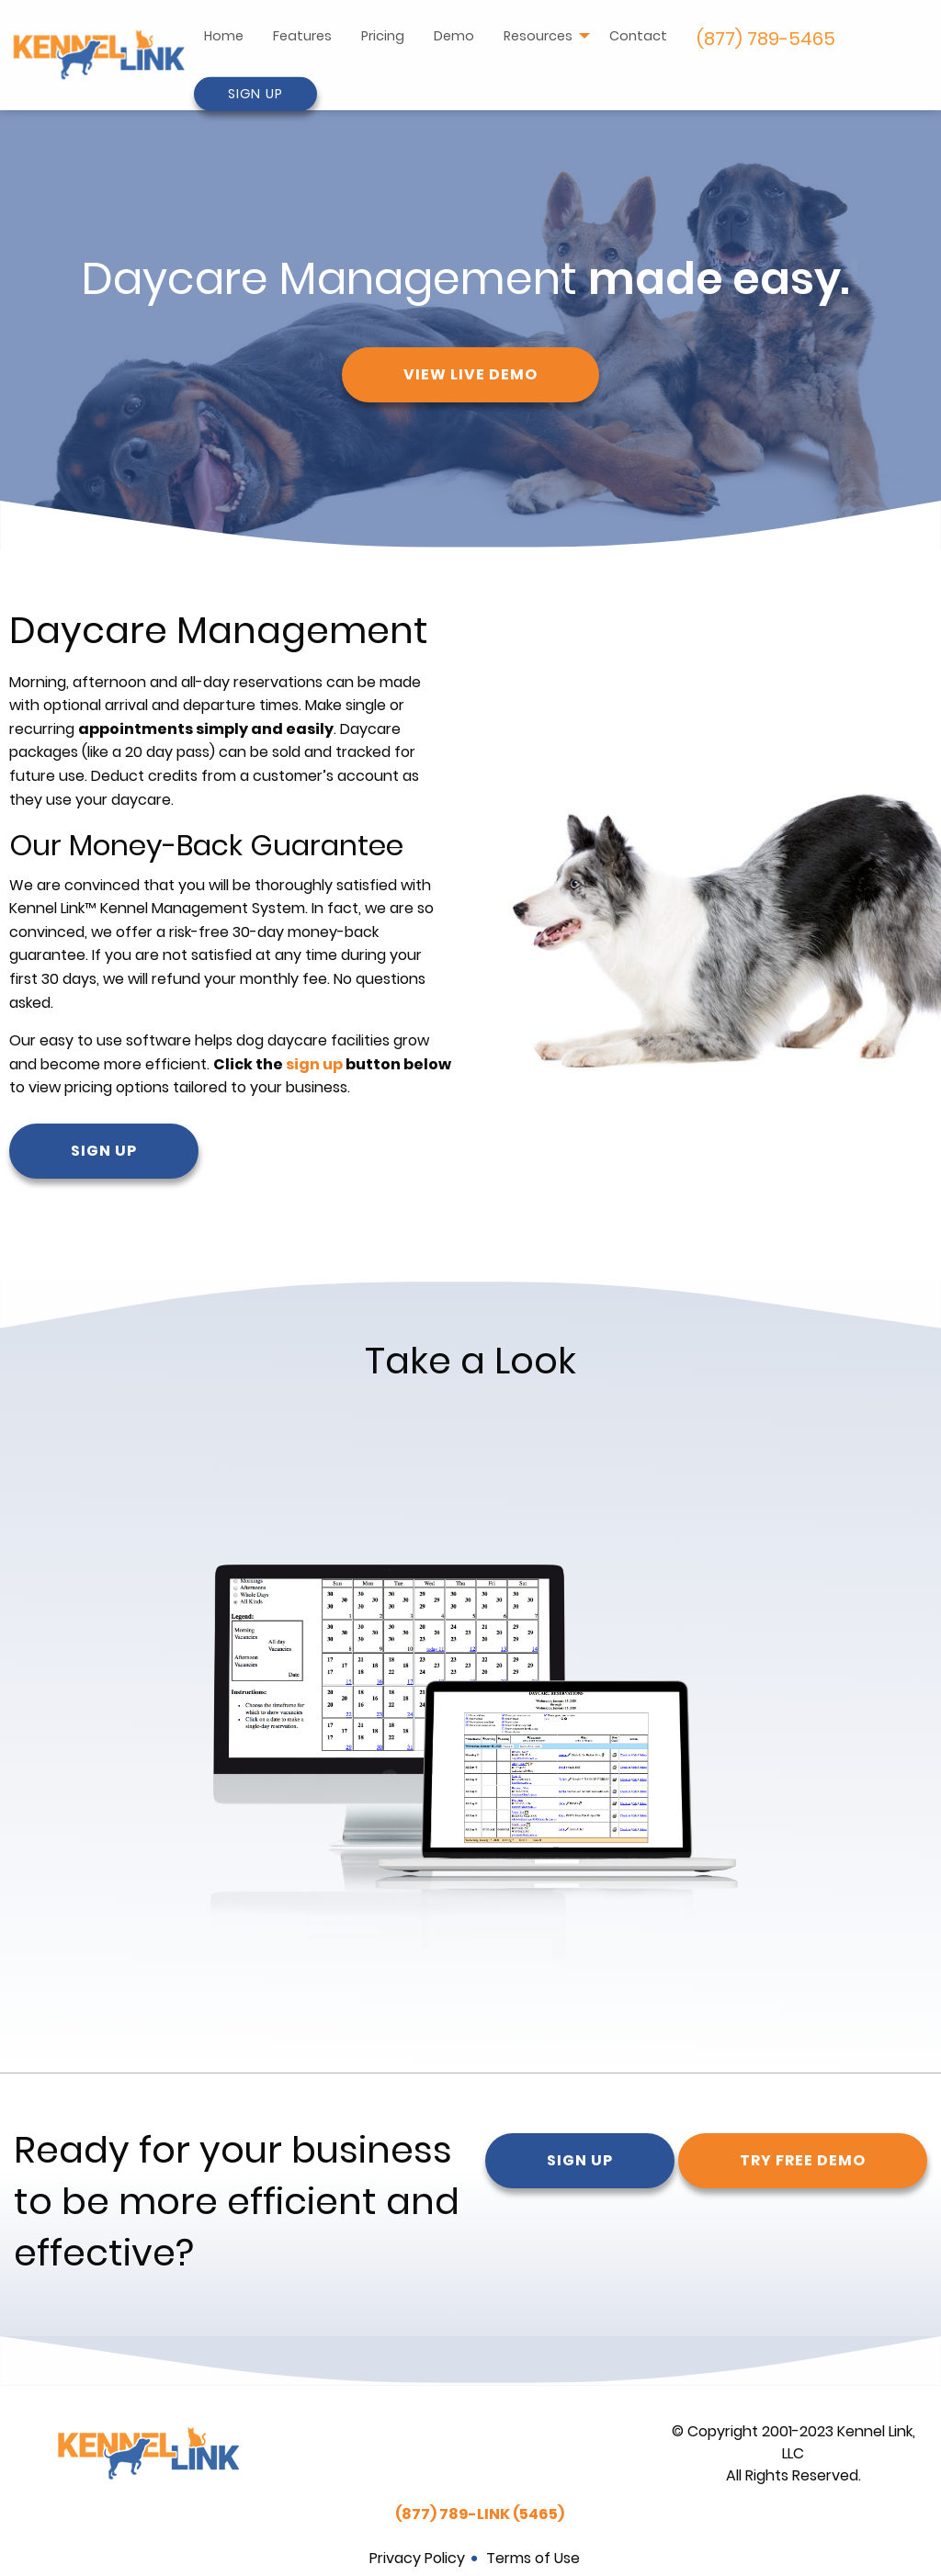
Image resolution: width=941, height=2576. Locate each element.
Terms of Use (533, 2558)
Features (302, 36)
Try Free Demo (803, 2160)
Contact (638, 36)
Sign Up (255, 94)
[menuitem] (223, 38)
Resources (538, 36)
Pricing (382, 36)
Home (224, 36)
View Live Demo (470, 374)
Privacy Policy (417, 2558)
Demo (454, 36)
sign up (314, 1064)
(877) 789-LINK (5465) (479, 2514)
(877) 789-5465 (766, 38)
